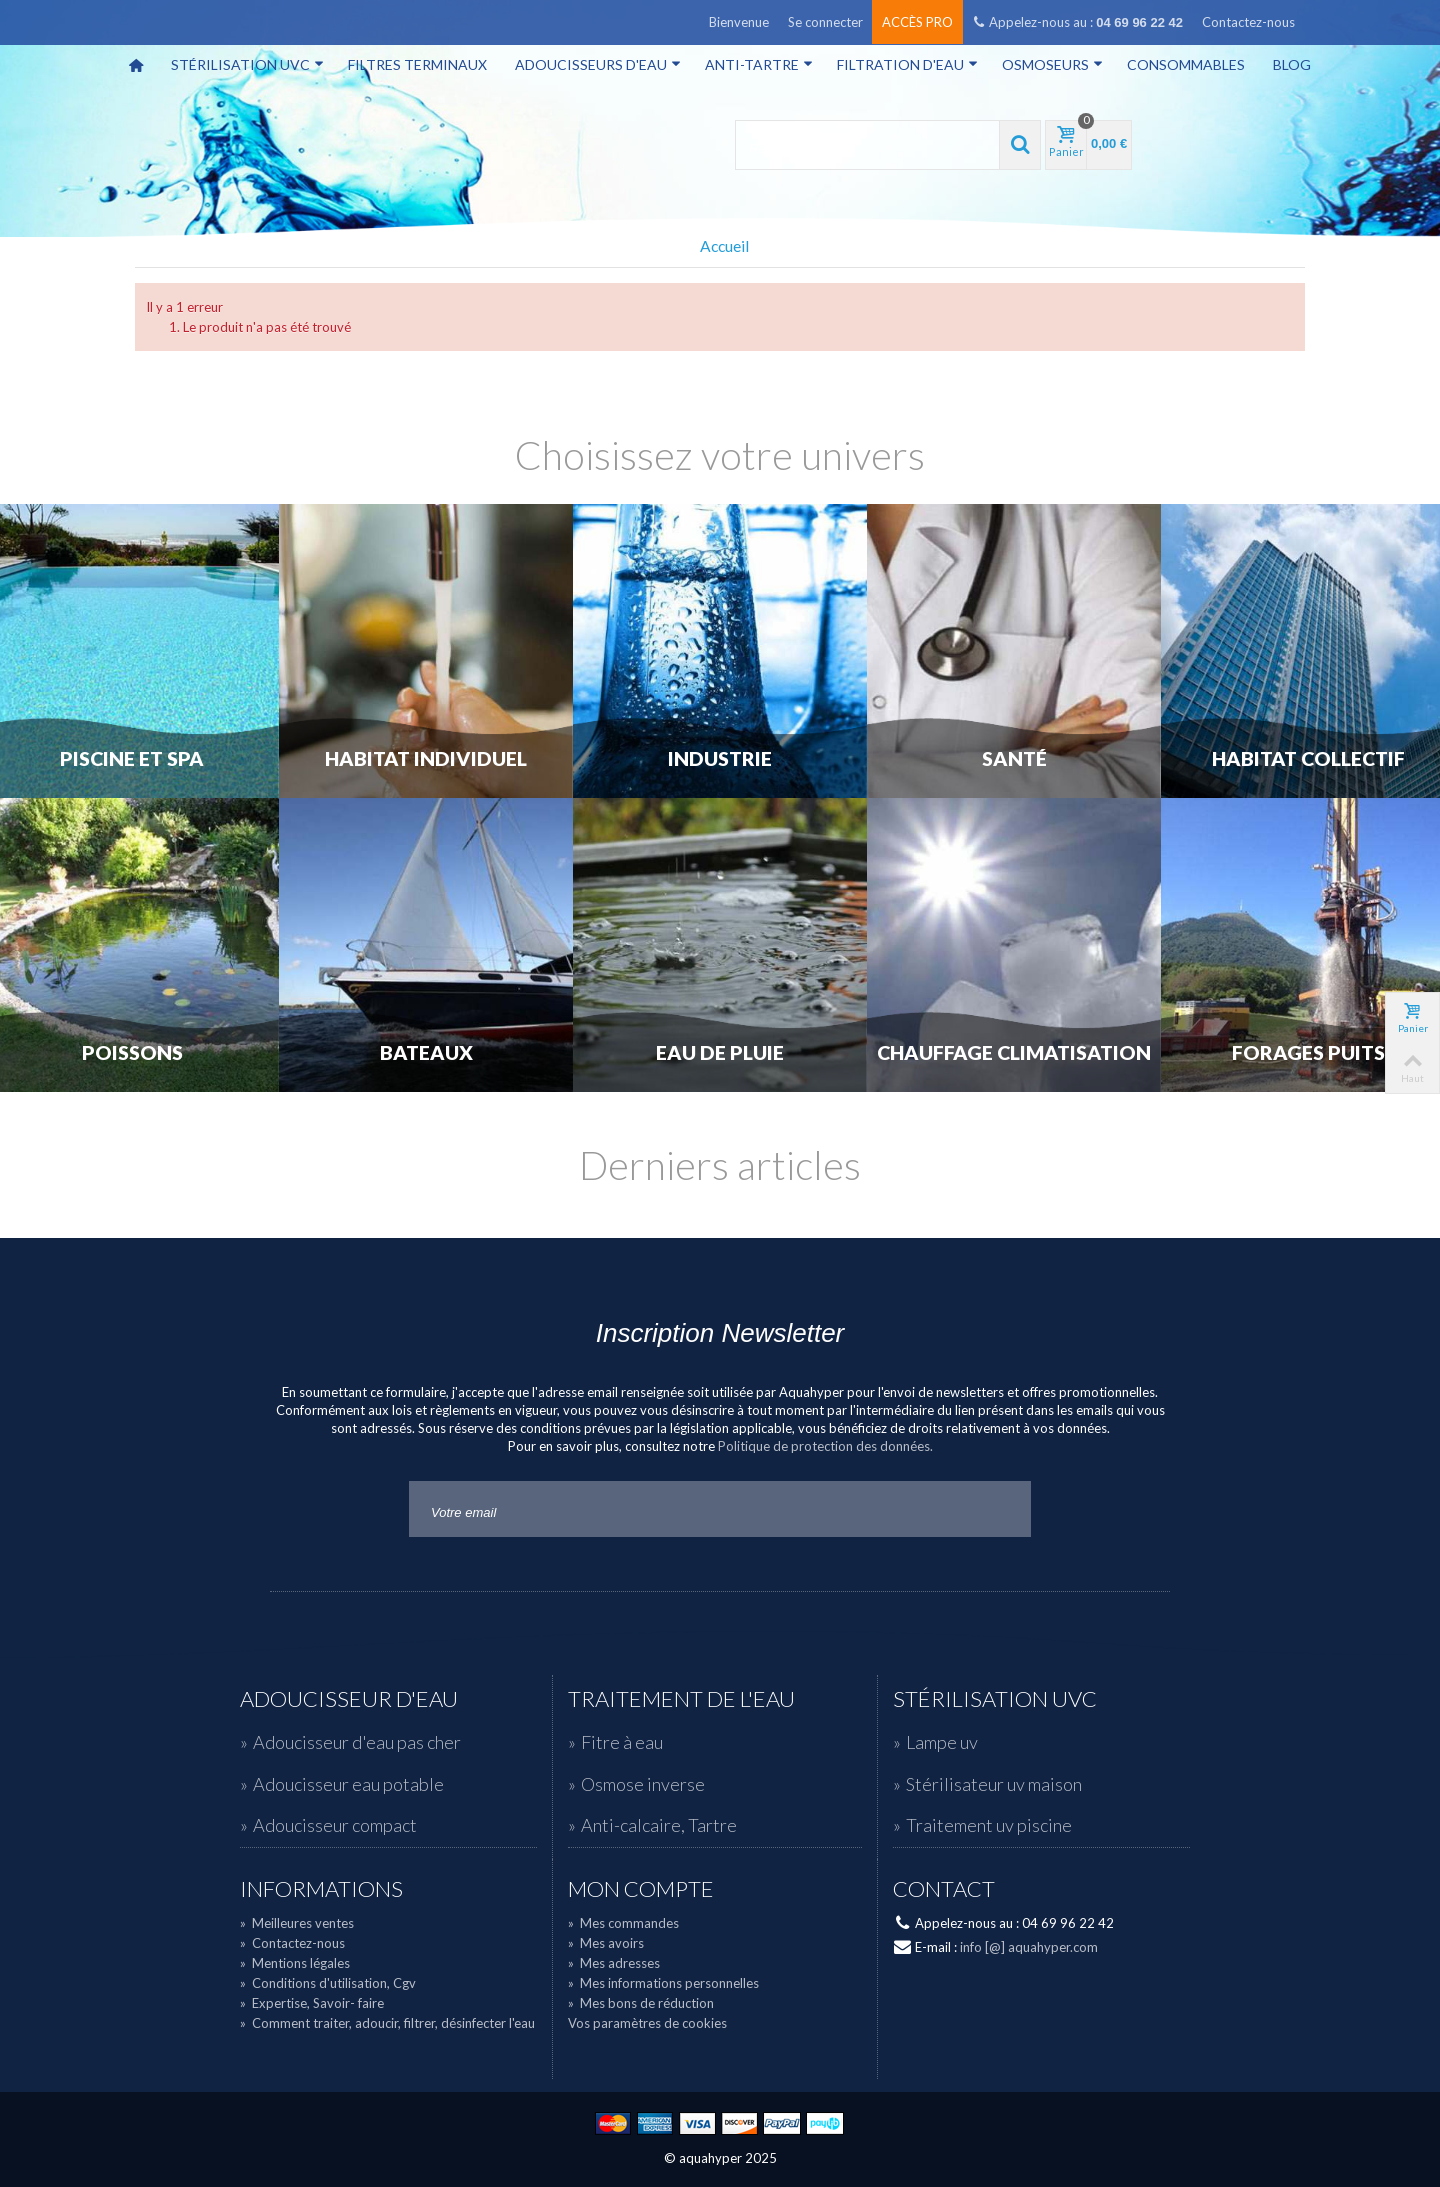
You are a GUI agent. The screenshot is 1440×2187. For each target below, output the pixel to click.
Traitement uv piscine (989, 1825)
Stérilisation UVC (247, 64)
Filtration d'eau (907, 64)
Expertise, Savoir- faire (312, 2003)
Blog (1292, 64)
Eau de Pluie (720, 1053)
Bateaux (426, 1053)
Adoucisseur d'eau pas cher (357, 1742)
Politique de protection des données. (825, 1446)
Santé (1014, 759)
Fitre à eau (622, 1742)
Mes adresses (614, 1963)
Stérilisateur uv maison (994, 1784)
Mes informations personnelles (663, 1983)
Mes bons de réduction (641, 2003)
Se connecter (825, 22)
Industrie (720, 759)
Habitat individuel (426, 759)
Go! (1000, 1509)
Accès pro (917, 22)
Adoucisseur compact (335, 1825)
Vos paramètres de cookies (647, 2023)
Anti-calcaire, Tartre (659, 1825)
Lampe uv (942, 1742)
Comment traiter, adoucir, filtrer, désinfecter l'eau (387, 2023)
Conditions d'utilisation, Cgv (328, 1983)
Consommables (1186, 64)
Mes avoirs (606, 1943)
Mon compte (641, 1889)
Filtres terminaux (417, 64)
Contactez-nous (1248, 22)
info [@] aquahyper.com (1029, 1947)
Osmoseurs (1052, 64)
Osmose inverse (643, 1784)
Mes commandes (623, 1923)
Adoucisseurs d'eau (598, 64)
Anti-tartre (759, 64)
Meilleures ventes (297, 1923)
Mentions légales (295, 1963)
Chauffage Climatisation (1014, 1053)
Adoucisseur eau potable (348, 1784)
